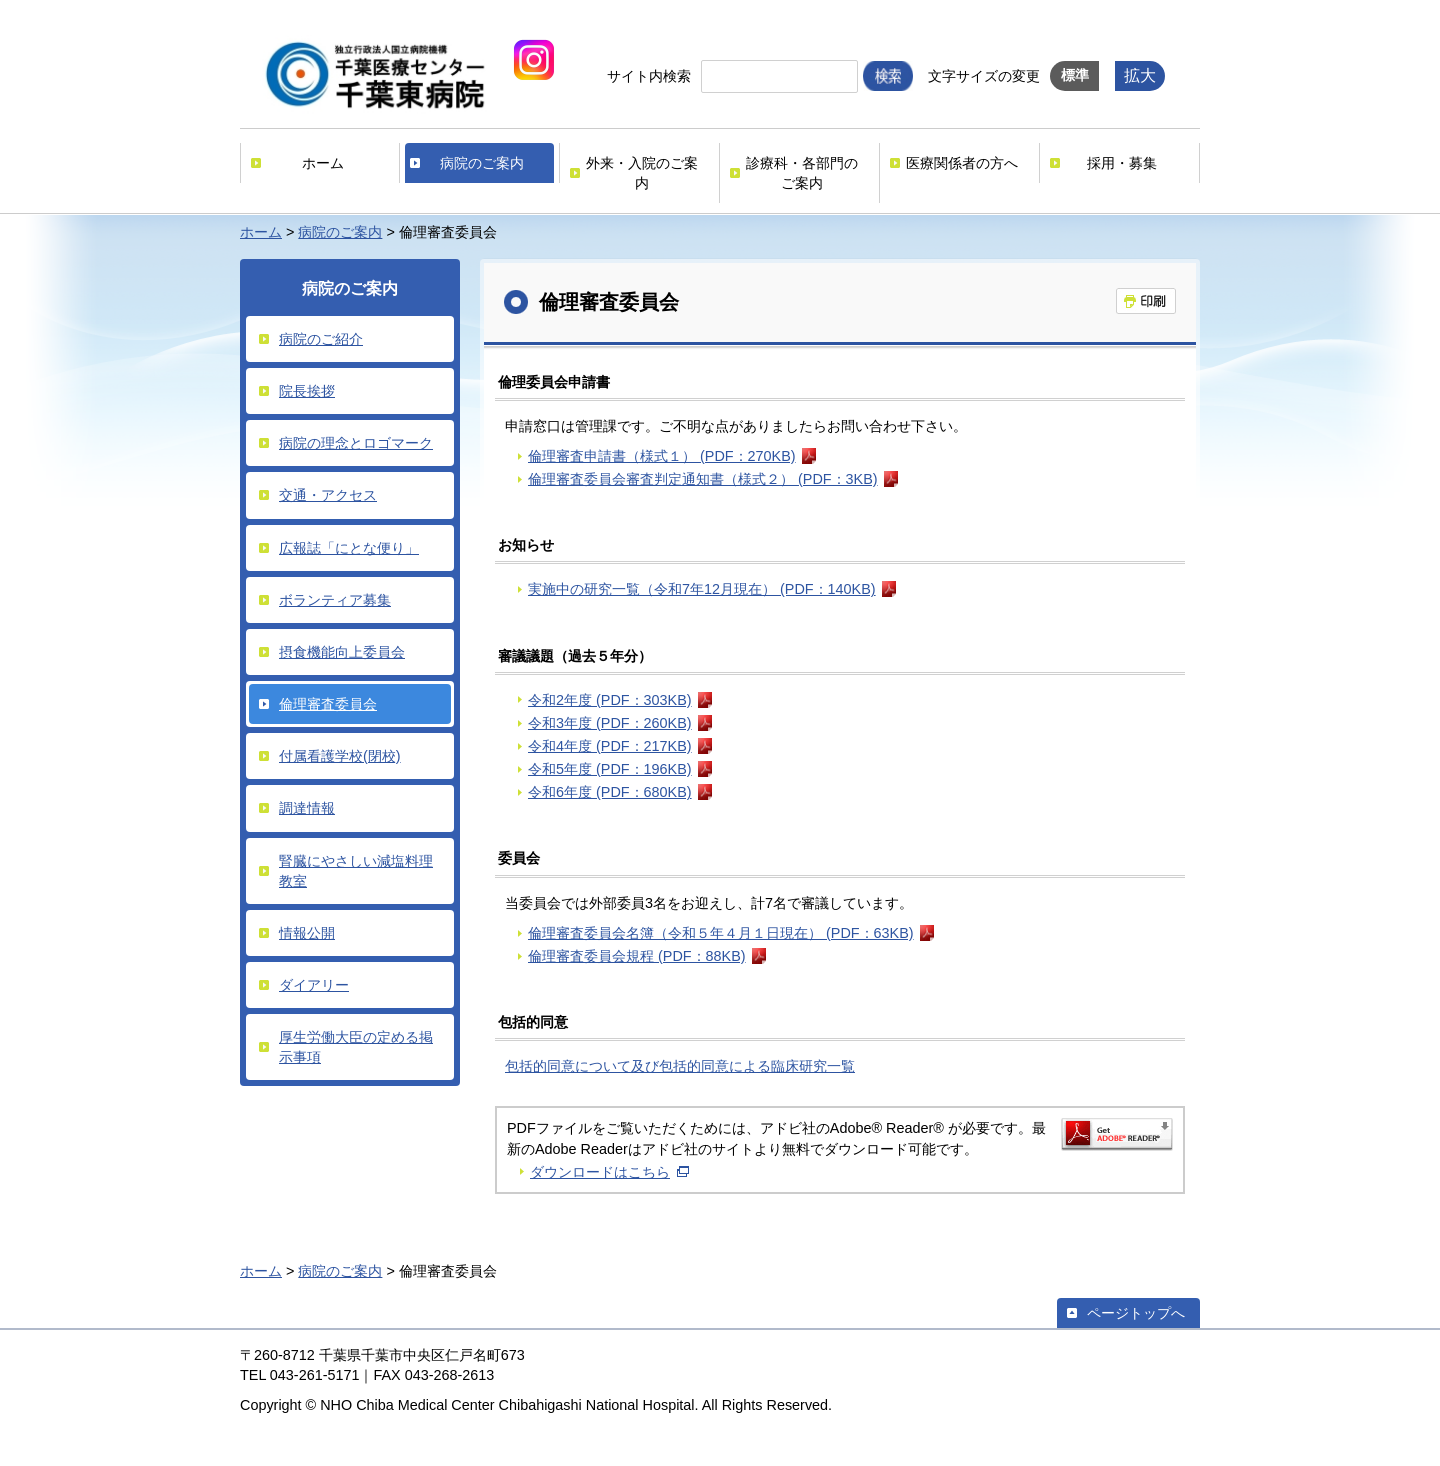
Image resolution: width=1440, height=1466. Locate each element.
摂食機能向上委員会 (342, 652)
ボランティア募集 (335, 600)
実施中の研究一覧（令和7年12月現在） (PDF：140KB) (702, 589)
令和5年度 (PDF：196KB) (610, 769)
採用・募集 (1122, 163)
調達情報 (307, 808)
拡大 (1140, 75)
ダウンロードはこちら (600, 1172)
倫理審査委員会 (328, 704)
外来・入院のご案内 (642, 173)
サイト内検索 (649, 76)
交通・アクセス (328, 495)
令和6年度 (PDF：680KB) (610, 792)
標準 (1075, 75)
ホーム (323, 163)
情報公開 (307, 933)
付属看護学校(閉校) (340, 756)
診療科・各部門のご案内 (802, 173)
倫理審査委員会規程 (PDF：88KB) (637, 956)
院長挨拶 (307, 391)
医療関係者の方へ (962, 163)
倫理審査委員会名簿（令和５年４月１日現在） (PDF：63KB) (721, 933)
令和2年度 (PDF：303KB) (610, 700)
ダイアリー (314, 985)
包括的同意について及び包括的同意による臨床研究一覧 (680, 1066)
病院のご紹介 (321, 339)
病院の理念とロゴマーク (356, 443)
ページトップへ (1136, 1313)
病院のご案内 (482, 163)
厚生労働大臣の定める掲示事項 (356, 1047)
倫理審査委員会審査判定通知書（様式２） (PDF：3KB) (703, 479)
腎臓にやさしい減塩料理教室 (356, 871)
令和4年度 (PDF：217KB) (610, 746)
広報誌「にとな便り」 (349, 548)
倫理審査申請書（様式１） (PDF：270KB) (662, 456)
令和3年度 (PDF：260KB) (610, 723)
